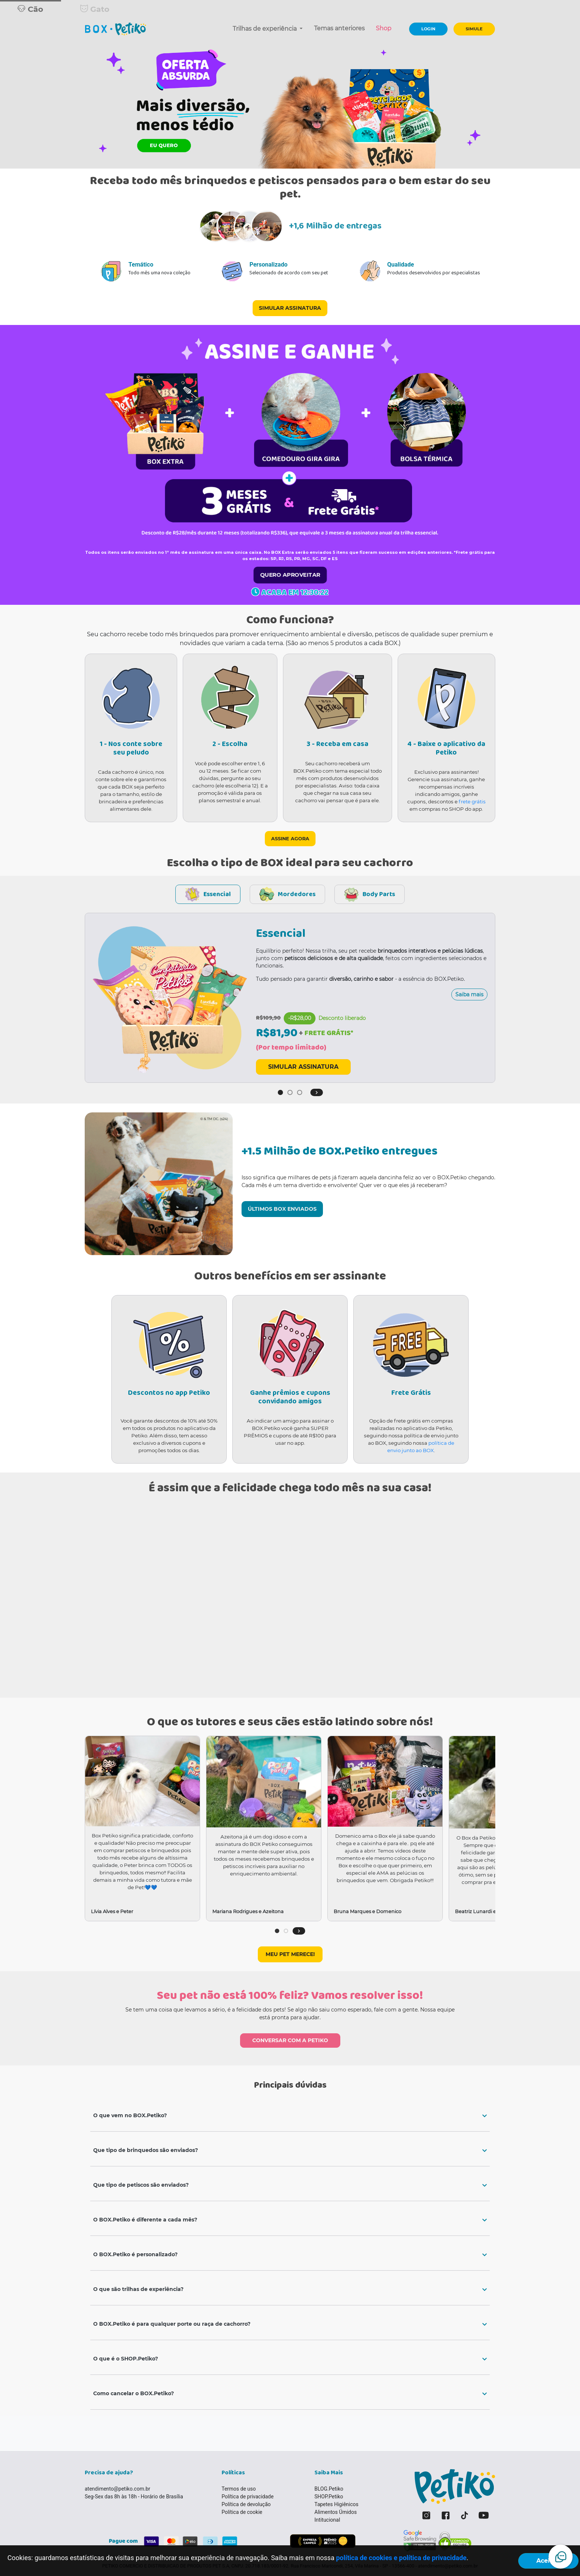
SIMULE (474, 28)
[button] (316, 1092)
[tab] (290, 2115)
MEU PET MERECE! (290, 1954)
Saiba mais (469, 994)
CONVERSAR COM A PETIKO (290, 2040)
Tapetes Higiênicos (336, 2504)
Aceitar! (548, 2560)
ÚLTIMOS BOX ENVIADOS (282, 1209)
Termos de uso (239, 2489)
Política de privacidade (248, 2496)
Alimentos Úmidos (335, 2512)
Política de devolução (246, 2504)
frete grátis (472, 801)
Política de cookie (242, 2512)
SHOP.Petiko (328, 2496)
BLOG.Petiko (328, 2489)
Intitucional (327, 2520)
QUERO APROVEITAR (289, 575)
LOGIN (428, 28)
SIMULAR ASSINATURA (290, 308)
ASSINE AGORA (290, 838)
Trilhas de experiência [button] (265, 28)
